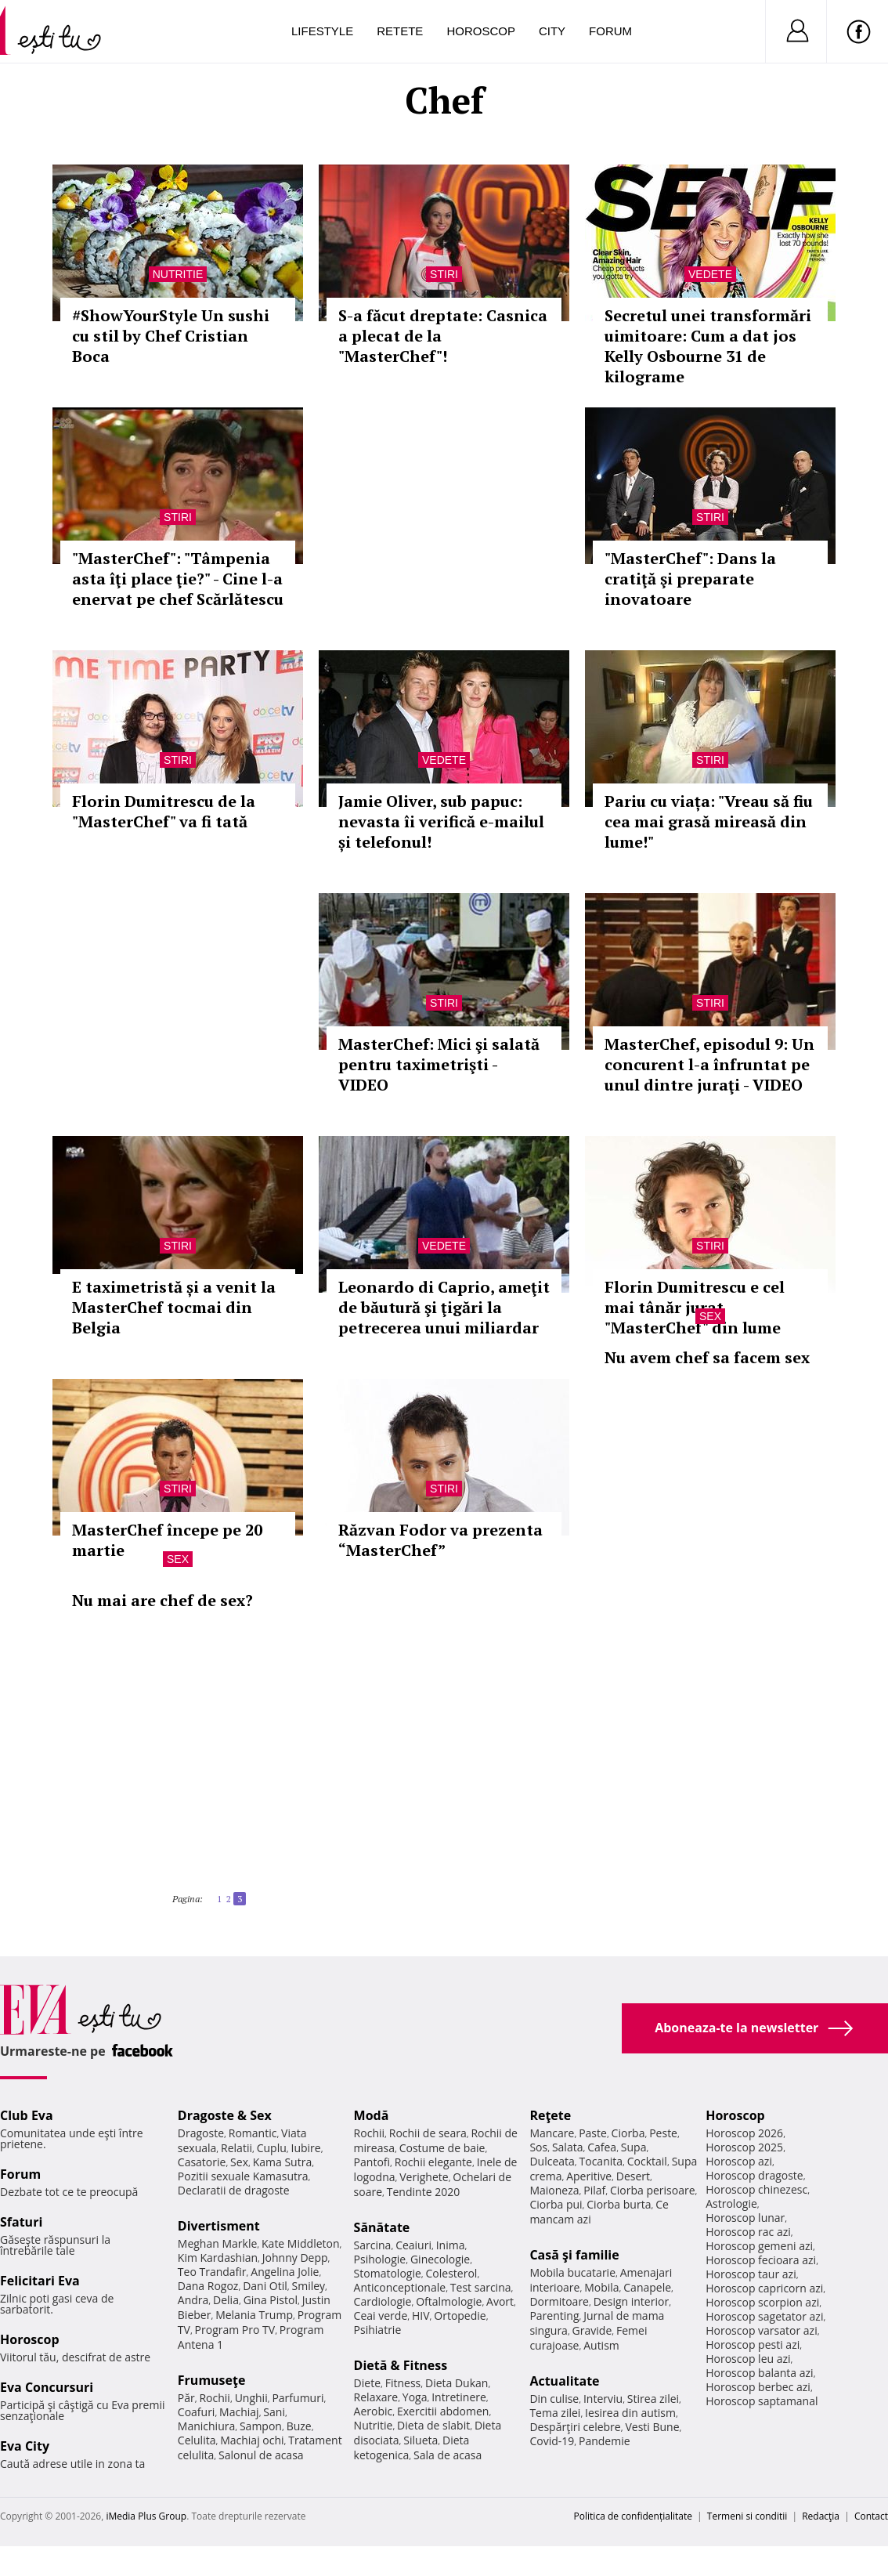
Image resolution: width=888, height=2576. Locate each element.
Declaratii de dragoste (234, 2190)
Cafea (601, 2147)
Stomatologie (387, 2273)
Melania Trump (254, 2314)
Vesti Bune (652, 2426)
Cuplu (272, 2147)
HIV (421, 2315)
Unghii (251, 2397)
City (552, 31)
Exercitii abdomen (443, 2411)
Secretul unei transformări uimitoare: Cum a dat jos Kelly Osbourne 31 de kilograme (708, 346)
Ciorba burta (619, 2204)
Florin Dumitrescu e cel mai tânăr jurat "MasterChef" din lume (695, 1307)
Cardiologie (383, 2301)
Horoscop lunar (745, 2217)
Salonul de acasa (261, 2455)
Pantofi (372, 2162)
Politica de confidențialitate (633, 2516)
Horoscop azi (739, 2161)
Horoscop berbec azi (758, 2386)
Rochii (214, 2397)
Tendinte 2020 (423, 2191)
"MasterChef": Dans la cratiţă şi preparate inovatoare (690, 579)
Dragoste (201, 2133)
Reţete (550, 2115)
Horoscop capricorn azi (764, 2288)
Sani (274, 2411)
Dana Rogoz (208, 2285)
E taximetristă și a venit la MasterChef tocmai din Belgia (174, 1307)
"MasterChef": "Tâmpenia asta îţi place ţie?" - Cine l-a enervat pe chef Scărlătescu (177, 579)
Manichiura (206, 2426)
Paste (593, 2133)
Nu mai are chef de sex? (162, 1600)
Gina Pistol (271, 2299)
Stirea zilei (653, 2398)
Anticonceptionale (400, 2287)
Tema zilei (554, 2412)
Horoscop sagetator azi (764, 2316)
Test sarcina (480, 2287)
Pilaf (594, 2190)
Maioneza (554, 2190)
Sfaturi (21, 2221)
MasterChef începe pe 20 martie (167, 1540)
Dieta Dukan (456, 2382)
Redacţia (820, 2516)
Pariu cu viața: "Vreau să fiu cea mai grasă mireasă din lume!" (709, 821)
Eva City (24, 2446)
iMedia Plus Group (146, 2516)
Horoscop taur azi (751, 2274)
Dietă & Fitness (401, 2365)
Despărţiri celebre (574, 2426)
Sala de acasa (447, 2455)
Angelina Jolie (285, 2271)
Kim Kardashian (218, 2257)
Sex (710, 1316)
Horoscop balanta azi (759, 2372)
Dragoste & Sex (225, 2115)
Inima (450, 2245)
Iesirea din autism (630, 2412)
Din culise (554, 2398)
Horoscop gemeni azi (759, 2245)
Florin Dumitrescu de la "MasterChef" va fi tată (163, 811)
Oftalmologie (449, 2301)
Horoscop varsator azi (761, 2330)
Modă (371, 2115)
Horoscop (480, 31)
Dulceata (551, 2161)
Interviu (603, 2398)
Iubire (305, 2147)
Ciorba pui (555, 2204)
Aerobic (373, 2411)
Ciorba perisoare (652, 2190)
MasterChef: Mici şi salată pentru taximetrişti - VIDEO (439, 1064)
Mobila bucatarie (572, 2272)
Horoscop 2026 (744, 2133)
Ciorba (628, 2133)
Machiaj (239, 2411)
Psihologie (380, 2259)
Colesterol (452, 2273)
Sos (538, 2147)
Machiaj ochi (251, 2440)
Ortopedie (460, 2315)
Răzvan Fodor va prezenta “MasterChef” (440, 1540)
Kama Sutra (282, 2162)
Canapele (647, 2287)
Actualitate (564, 2381)
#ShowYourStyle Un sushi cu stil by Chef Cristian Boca (170, 336)
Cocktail (647, 2161)
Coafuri (196, 2411)
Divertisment (219, 2225)
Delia (226, 2299)
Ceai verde (381, 2315)
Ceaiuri (413, 2245)
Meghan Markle (218, 2243)
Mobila (601, 2287)
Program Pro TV (235, 2329)
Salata (567, 2147)
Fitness (403, 2382)
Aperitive (589, 2176)
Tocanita (601, 2161)
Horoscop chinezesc (756, 2189)
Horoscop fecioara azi (761, 2259)
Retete (400, 31)
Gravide (592, 2330)
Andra (193, 2299)
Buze (299, 2426)
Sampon (261, 2426)
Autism (601, 2345)
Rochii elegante (433, 2162)
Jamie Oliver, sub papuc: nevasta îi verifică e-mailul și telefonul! (441, 821)
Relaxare (376, 2397)
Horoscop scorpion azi (762, 2302)
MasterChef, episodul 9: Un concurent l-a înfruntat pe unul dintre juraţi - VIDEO (709, 1064)
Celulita (197, 2440)
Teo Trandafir (212, 2271)
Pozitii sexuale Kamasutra (243, 2176)
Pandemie (604, 2440)
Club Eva (26, 2115)
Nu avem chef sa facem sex (707, 1357)
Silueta (420, 2440)
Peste (663, 2133)
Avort (500, 2301)
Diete (367, 2382)
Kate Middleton (301, 2243)
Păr (186, 2397)
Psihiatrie (378, 2329)
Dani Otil (265, 2285)
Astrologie (731, 2203)
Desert (633, 2176)
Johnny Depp (295, 2257)
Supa (634, 2147)
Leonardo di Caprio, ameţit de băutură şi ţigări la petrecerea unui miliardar (444, 1307)
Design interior (631, 2301)
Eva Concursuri (46, 2387)
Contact (871, 2516)
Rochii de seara (428, 2133)
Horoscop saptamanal (762, 2400)
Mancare (551, 2133)
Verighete (423, 2176)
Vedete (710, 274)
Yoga (415, 2397)
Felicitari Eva (40, 2280)
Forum (610, 31)
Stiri (444, 274)
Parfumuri (297, 2397)
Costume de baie (442, 2147)
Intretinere (458, 2397)
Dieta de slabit (433, 2425)
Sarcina (373, 2245)
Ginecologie (440, 2259)
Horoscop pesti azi (753, 2344)
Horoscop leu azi (748, 2358)
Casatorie (202, 2162)
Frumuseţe (212, 2380)
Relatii (236, 2147)
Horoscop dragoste (754, 2175)
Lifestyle (322, 31)
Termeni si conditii (747, 2516)
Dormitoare (559, 2301)
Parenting (554, 2315)
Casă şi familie (574, 2254)
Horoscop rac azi (748, 2231)
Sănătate (382, 2227)
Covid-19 (551, 2440)
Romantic (253, 2133)
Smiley (309, 2285)
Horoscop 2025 (744, 2147)
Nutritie (178, 274)
